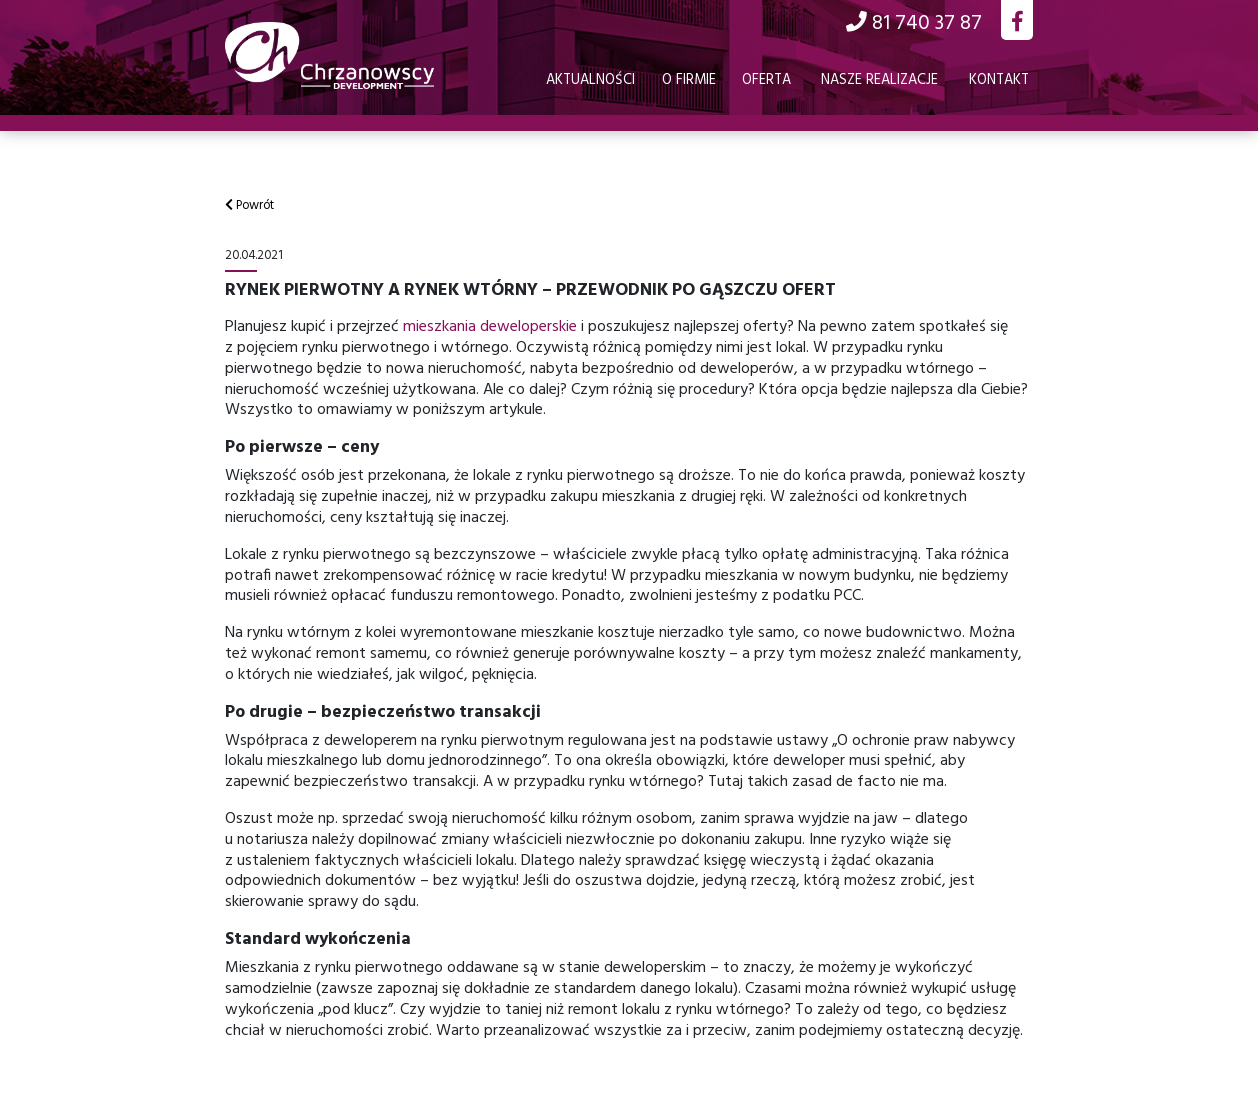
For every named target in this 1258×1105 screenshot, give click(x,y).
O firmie (689, 80)
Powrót (249, 205)
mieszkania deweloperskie (490, 327)
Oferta (766, 80)
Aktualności (590, 80)
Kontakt (999, 80)
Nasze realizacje (879, 80)
